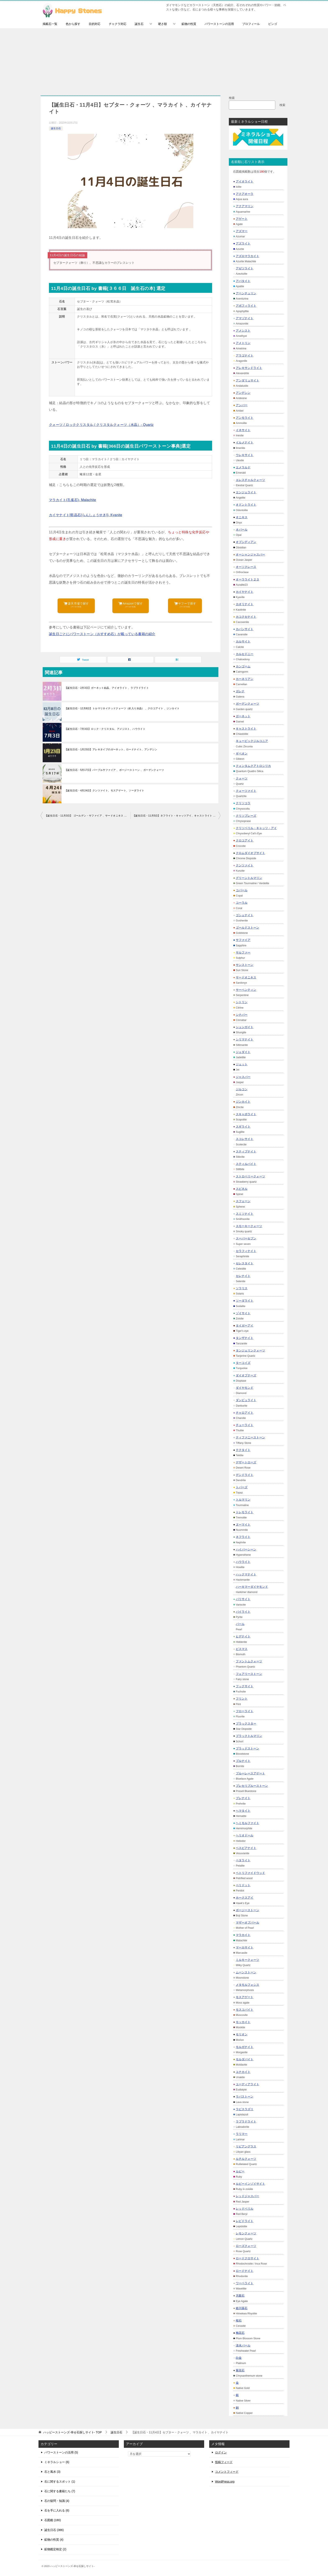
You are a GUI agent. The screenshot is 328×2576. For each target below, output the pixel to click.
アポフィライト (246, 305)
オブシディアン (246, 542)
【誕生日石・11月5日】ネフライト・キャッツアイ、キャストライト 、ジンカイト (176, 815)
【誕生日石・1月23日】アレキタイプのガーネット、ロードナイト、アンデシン (111, 749)
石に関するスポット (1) (59, 2481)
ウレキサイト (244, 455)
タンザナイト (244, 1338)
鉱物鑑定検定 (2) (55, 2549)
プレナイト (243, 1798)
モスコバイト (244, 2009)
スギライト (243, 1126)
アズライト (243, 243)
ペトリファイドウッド (250, 1873)
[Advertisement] (164, 59)
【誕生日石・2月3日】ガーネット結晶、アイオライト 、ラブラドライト (107, 687)
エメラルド (243, 467)
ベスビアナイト (246, 1848)
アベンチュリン (246, 293)
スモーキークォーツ (249, 1226)
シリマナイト (244, 1039)
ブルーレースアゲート (250, 1773)
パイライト (243, 1611)
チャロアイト (244, 1412)
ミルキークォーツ (247, 1959)
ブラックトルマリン (249, 1736)
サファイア (243, 940)
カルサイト (243, 641)
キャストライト (246, 728)
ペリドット (243, 1885)
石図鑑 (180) (52, 2520)
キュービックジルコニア (252, 741)
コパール (241, 890)
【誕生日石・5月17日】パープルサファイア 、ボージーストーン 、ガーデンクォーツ (114, 770)
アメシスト (243, 330)
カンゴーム (243, 666)
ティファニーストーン (250, 1437)
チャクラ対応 (117, 24)
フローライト (244, 1711)
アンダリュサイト (247, 380)
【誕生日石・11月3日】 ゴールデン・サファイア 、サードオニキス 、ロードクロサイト (88, 815)
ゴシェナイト (244, 915)
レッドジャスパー (247, 2196)
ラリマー (241, 2133)
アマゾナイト (244, 318)
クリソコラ (243, 803)
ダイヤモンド (244, 1387)
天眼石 (240, 2295)
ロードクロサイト (247, 2258)
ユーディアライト (247, 2084)
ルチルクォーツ (246, 2158)
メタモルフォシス (247, 1984)
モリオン (241, 2034)
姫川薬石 (241, 2308)
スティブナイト (246, 1151)
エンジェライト (246, 492)
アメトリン (243, 343)
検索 (232, 97)
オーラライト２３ (247, 579)
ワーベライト (244, 2283)
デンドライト (244, 1475)
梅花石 (240, 2332)
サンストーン (244, 964)
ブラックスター (246, 1723)
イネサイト (243, 430)
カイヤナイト (244, 591)
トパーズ (241, 1487)
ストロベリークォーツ (250, 1176)
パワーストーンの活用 (219, 24)
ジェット (241, 1064)
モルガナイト (244, 2047)
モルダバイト (244, 2059)
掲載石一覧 (50, 24)
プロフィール (251, 24)
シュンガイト (244, 1027)
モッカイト (243, 2022)
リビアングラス (246, 2146)
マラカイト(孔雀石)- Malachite (72, 500)
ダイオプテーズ (246, 1375)
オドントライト (246, 504)
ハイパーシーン (246, 1549)
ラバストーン (244, 2096)
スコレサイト (244, 1139)
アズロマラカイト (247, 256)
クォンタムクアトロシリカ (253, 765)
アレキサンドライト (249, 367)
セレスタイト (244, 1263)
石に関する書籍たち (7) (59, 2491)
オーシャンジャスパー (250, 554)
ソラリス (241, 1288)
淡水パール (243, 2345)
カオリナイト (244, 604)
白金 (239, 2357)
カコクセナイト (246, 616)
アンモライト (244, 417)
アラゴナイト (244, 355)
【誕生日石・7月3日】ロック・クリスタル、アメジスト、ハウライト (105, 728)
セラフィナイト (246, 1251)
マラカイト (243, 1935)
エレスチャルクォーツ (250, 480)
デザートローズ (246, 1462)
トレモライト (244, 1512)
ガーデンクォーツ (247, 703)
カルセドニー (244, 654)
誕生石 (139, 24)
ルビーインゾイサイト (250, 2183)
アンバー (241, 405)
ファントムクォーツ (249, 1661)
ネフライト (243, 1537)
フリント (241, 1698)
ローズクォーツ (246, 2246)
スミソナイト (244, 1213)
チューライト (244, 1425)
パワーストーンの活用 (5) (61, 2452)
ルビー (240, 2171)
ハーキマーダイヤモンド (252, 1586)
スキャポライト (246, 1114)
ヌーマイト (243, 1524)
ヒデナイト (243, 1636)
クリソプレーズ (246, 815)
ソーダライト (244, 1300)
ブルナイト (243, 1760)
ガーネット (243, 716)
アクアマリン (244, 206)
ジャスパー (243, 1077)
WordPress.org (224, 2481)
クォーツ (241, 778)
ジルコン (241, 1089)
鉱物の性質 (189, 24)
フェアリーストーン (249, 1674)
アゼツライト (244, 268)
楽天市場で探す (76, 604)
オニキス (241, 517)
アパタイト (243, 281)
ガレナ (240, 691)
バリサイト (243, 1599)
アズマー (241, 231)
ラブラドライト (246, 2121)
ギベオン (241, 753)
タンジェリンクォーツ (250, 1350)
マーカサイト (244, 1947)
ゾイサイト (243, 1313)
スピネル (241, 1188)
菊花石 (240, 2370)
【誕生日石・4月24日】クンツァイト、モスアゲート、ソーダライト (104, 790)
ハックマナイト (246, 1574)
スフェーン (243, 1201)
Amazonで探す (130, 604)
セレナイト (243, 1276)
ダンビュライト (246, 1400)
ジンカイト (243, 1101)
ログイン (221, 2452)
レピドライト (244, 2221)
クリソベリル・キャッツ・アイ (256, 828)
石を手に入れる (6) (56, 2510)
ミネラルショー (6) (56, 2462)
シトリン (241, 1002)
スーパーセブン (246, 1238)
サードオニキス (246, 977)
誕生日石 (56, 128)
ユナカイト (243, 2071)
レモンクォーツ (246, 2233)
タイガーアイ (244, 1325)
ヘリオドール (244, 1835)
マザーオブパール (247, 1922)
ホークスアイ (244, 1897)
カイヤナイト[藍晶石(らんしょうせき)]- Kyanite (85, 515)
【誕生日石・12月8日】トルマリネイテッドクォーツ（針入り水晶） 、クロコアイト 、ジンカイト (122, 708)
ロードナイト (244, 2270)
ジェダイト (243, 1052)
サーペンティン (246, 989)
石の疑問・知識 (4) (56, 2500)
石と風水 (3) (52, 2471)
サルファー (243, 952)
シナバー (241, 1014)
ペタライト (243, 1860)
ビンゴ (272, 24)
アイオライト (244, 181)
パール (240, 1624)
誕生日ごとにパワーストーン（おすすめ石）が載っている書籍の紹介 (102, 634)
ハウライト (243, 1561)
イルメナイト (244, 442)
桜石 (239, 2320)
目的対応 (94, 24)
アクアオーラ (244, 193)
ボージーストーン (247, 1910)
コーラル (241, 902)
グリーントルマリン (249, 878)
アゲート (241, 218)
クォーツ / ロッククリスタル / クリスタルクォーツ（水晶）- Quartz (101, 424)
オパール (241, 529)
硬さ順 (162, 24)
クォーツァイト (246, 790)
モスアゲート (244, 1997)
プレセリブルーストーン (252, 1785)
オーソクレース (246, 566)
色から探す (73, 24)
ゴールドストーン (247, 927)
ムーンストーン (246, 1972)
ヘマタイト (243, 1810)
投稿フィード (224, 2462)
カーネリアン (244, 679)
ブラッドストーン (247, 1748)
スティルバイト (246, 1163)
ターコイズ (243, 1362)
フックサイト (244, 1686)
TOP (72, 2432)
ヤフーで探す (185, 604)
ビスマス (241, 1649)
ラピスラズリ (244, 2109)
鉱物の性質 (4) (53, 2539)
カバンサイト (244, 629)
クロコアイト (244, 840)
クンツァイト (244, 865)
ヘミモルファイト (247, 1823)
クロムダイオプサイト (250, 853)
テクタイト (243, 1450)
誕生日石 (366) (54, 2530)
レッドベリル (244, 2208)
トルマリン (243, 1499)
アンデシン (243, 392)
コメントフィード (226, 2471)
